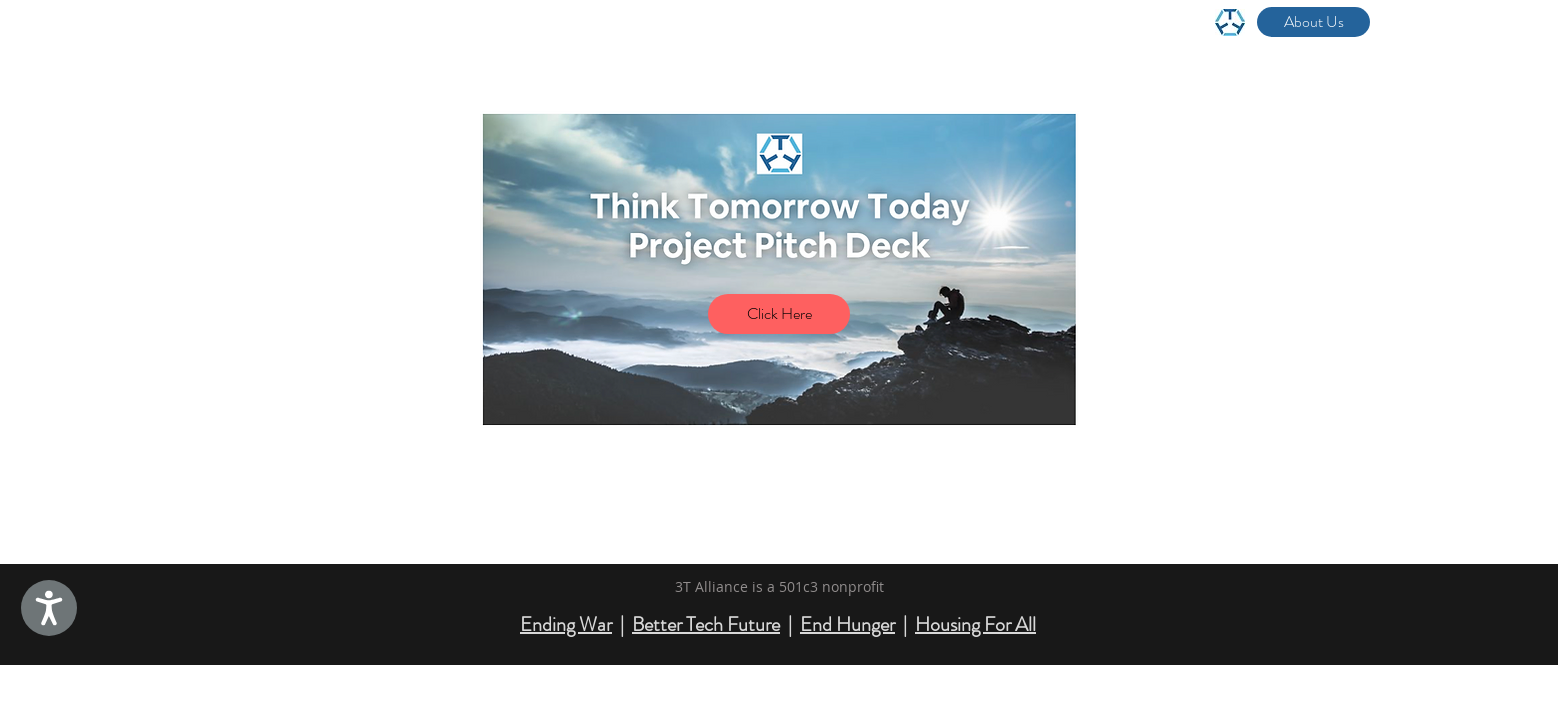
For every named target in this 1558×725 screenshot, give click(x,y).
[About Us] (1313, 22)
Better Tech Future (706, 624)
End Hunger (847, 624)
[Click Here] (779, 314)
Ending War (566, 624)
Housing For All (975, 624)
